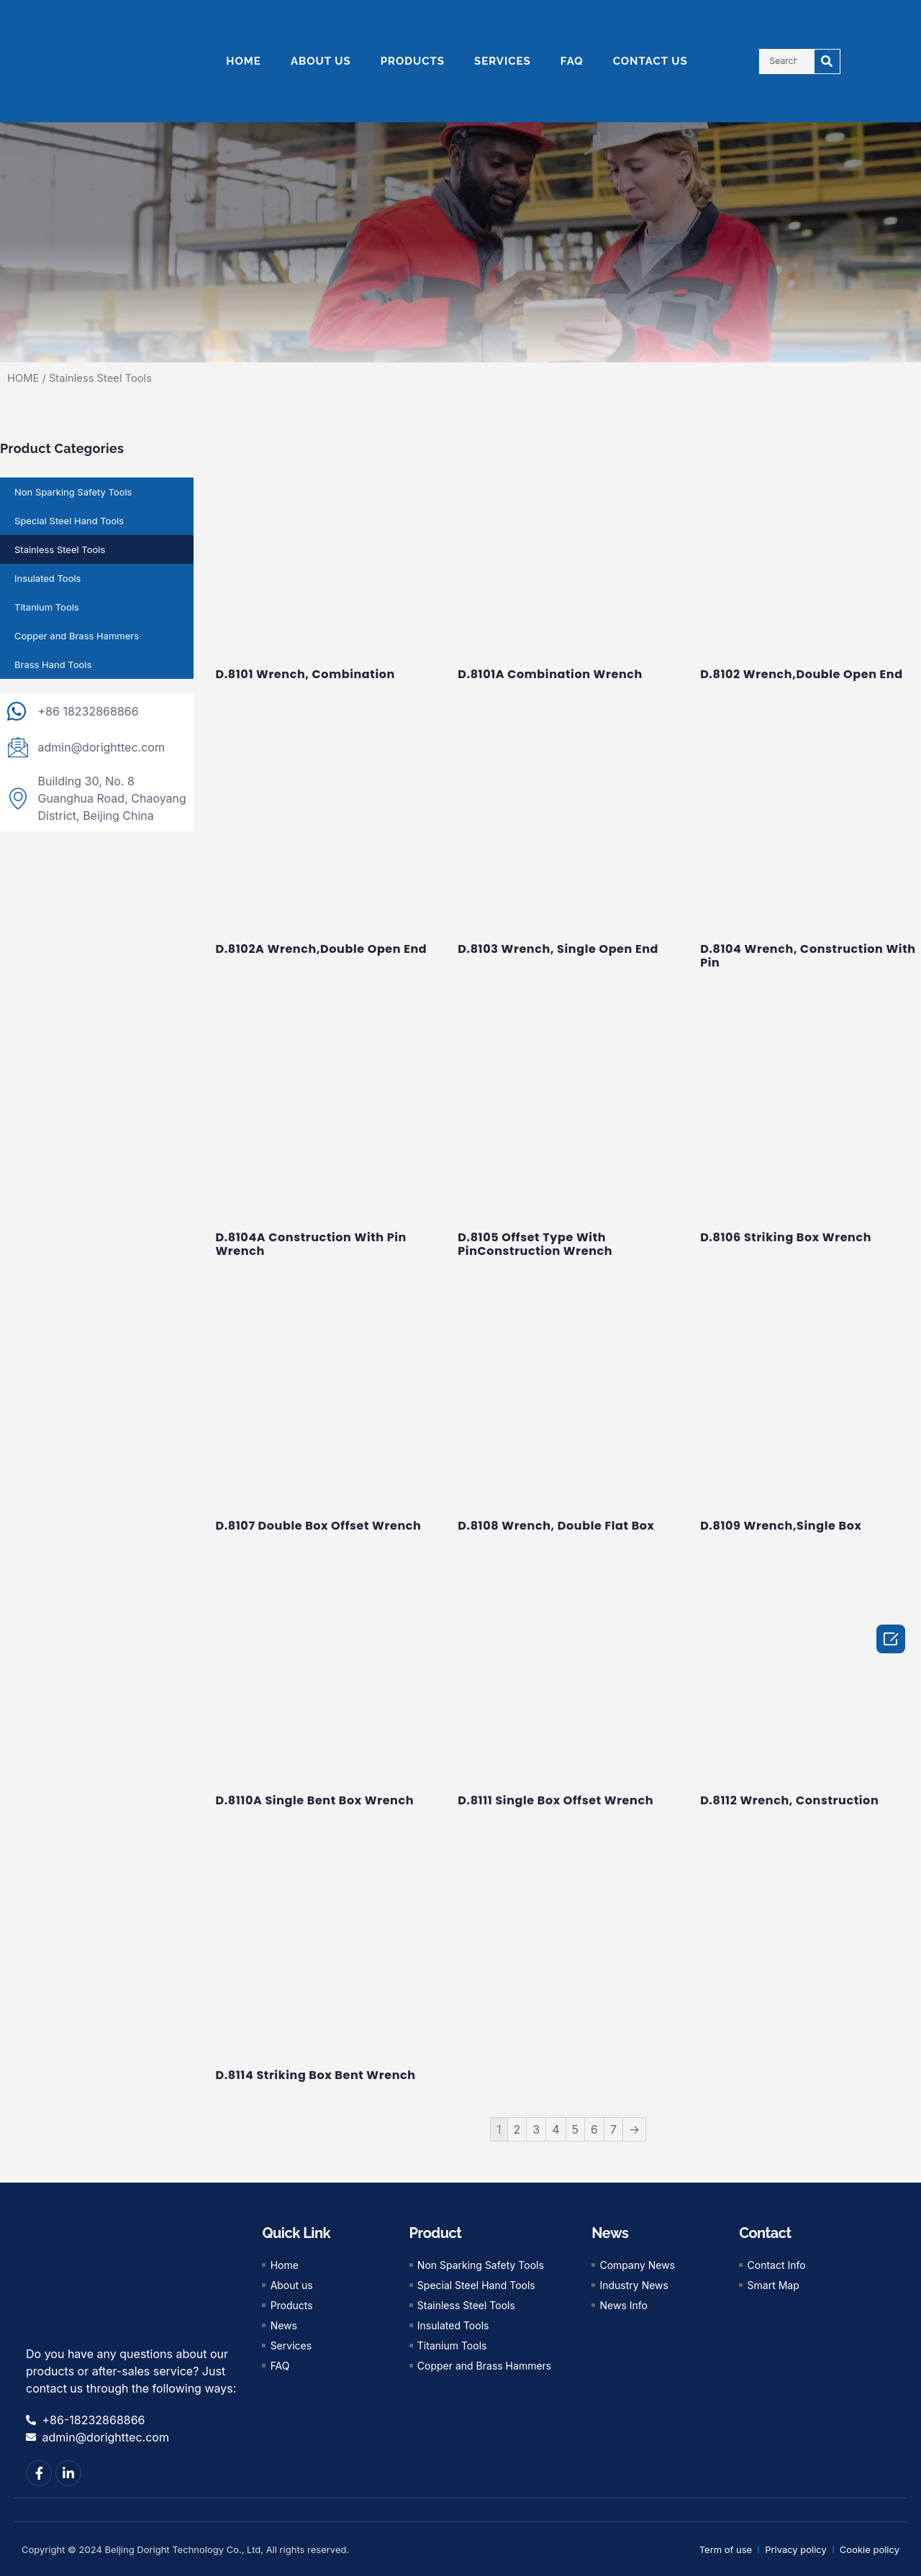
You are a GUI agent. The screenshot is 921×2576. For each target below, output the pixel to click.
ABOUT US (321, 61)
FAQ (572, 61)
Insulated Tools (47, 578)
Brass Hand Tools (52, 664)
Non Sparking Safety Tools (73, 492)
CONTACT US (650, 61)
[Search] (827, 61)
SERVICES (502, 61)
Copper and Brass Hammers (76, 635)
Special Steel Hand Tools (69, 520)
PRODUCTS (413, 61)
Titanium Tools (46, 607)
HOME (243, 61)
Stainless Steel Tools (59, 549)
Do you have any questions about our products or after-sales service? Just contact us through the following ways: (131, 2371)
